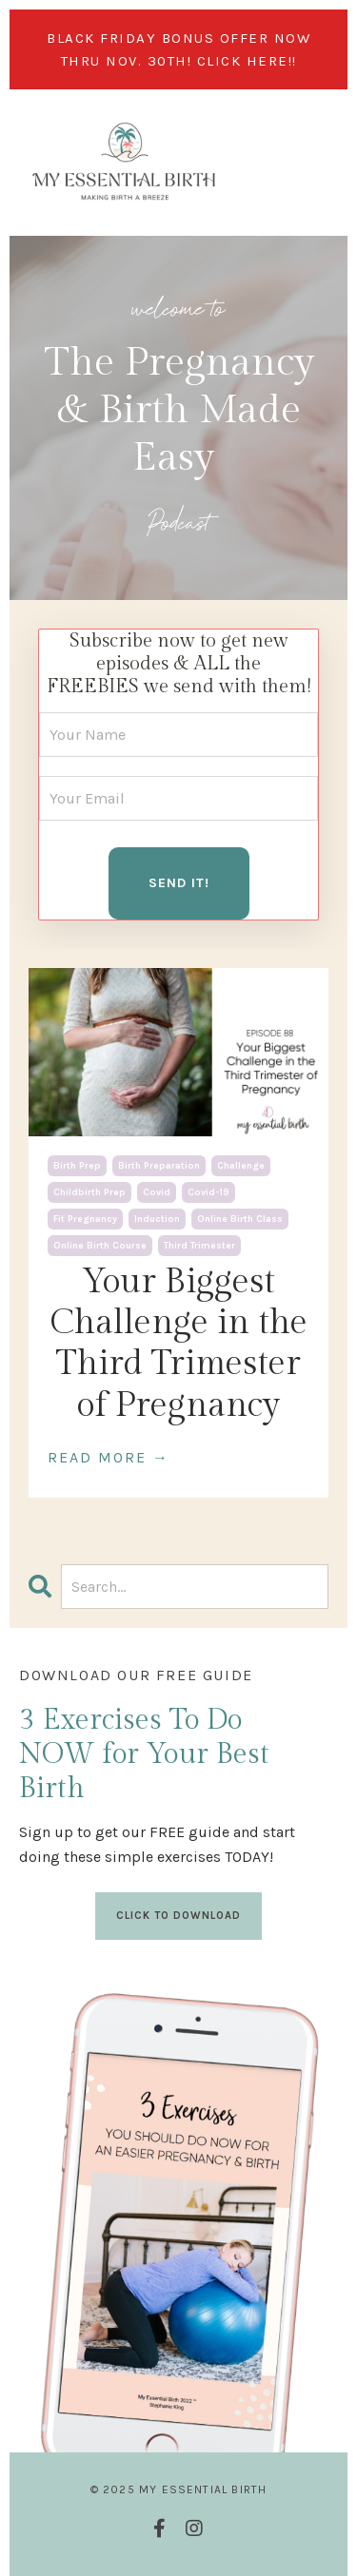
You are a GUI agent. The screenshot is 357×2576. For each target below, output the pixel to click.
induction (157, 1219)
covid (156, 1192)
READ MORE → (108, 1457)
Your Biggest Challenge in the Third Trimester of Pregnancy (178, 1343)
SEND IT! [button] (179, 883)
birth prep (77, 1166)
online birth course (100, 1245)
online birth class (240, 1219)
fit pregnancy (85, 1219)
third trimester (199, 1245)
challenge (241, 1166)
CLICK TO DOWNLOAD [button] (178, 1915)
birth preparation (159, 1166)
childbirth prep (89, 1192)
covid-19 (208, 1192)
